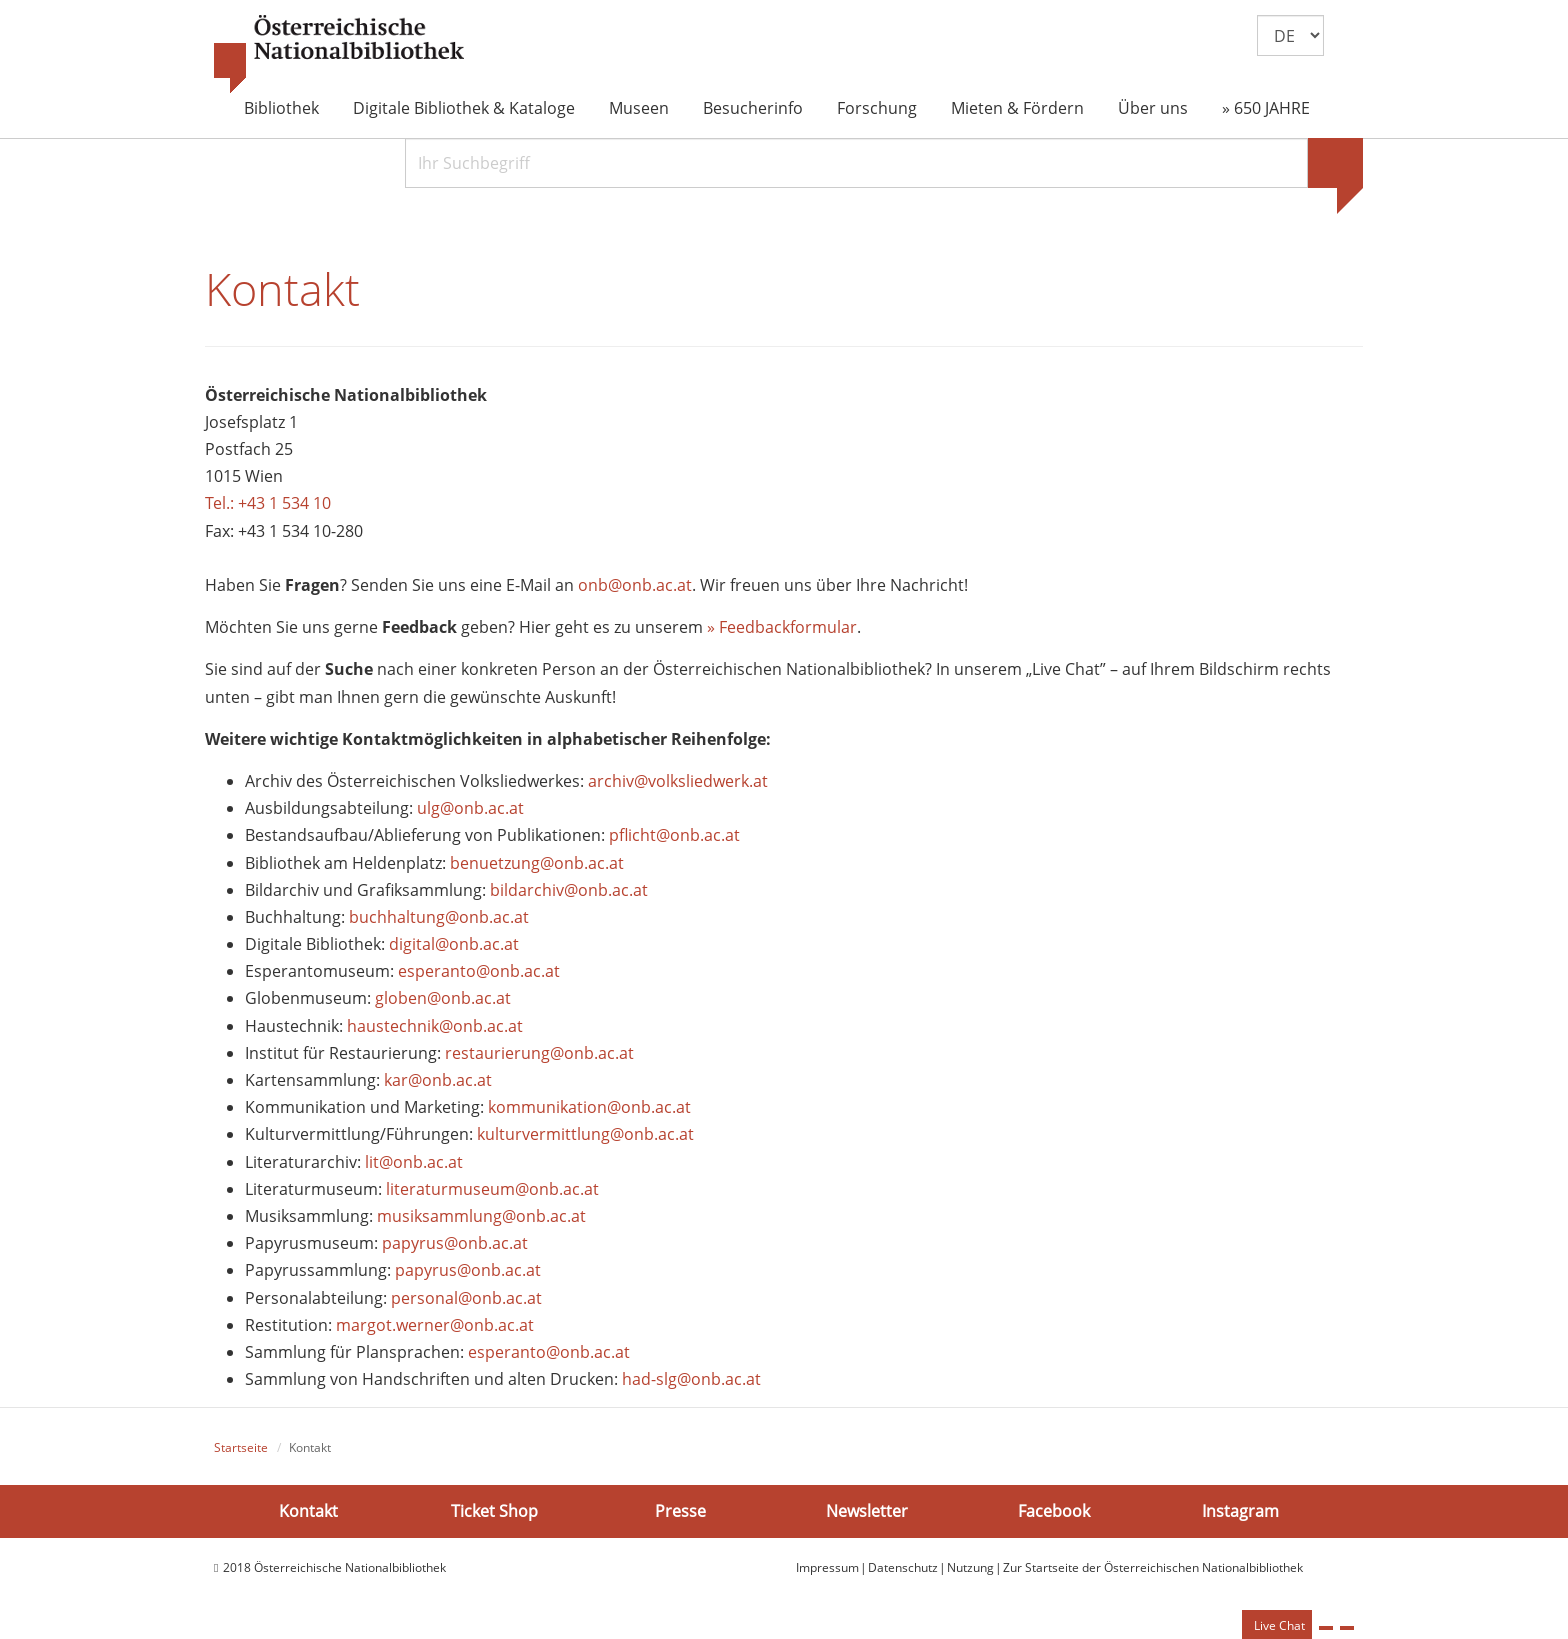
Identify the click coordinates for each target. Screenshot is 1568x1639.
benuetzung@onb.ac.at (537, 863)
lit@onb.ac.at (414, 1162)
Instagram (1240, 1511)
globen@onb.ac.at (443, 998)
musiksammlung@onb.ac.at (481, 1216)
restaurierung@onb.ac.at (539, 1053)
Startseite (241, 1447)
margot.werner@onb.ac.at (435, 1325)
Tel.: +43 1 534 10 (268, 503)
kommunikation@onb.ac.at (589, 1107)
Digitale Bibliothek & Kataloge (464, 108)
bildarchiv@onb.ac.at (569, 890)
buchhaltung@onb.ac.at (439, 917)
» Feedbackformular (782, 627)
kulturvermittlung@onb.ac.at (585, 1134)
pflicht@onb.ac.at (676, 835)
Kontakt (308, 1511)
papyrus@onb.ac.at (455, 1243)
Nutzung (970, 1567)
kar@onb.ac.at (438, 1080)
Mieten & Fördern (1017, 108)
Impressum (827, 1567)
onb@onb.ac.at (635, 585)
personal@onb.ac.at (466, 1298)
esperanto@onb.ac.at (479, 971)
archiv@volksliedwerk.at (678, 781)
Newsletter (867, 1511)
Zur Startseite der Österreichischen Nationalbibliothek (1153, 1567)
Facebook (1054, 1511)
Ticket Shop (494, 1511)
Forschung (877, 108)
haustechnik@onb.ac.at (435, 1026)
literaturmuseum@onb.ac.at (492, 1189)
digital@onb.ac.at (454, 944)
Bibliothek (281, 108)
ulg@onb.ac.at (470, 808)
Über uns (1153, 108)
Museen (639, 108)
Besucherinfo (753, 108)
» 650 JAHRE (1266, 108)
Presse (680, 1511)
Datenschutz (903, 1567)
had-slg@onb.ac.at (691, 1379)
